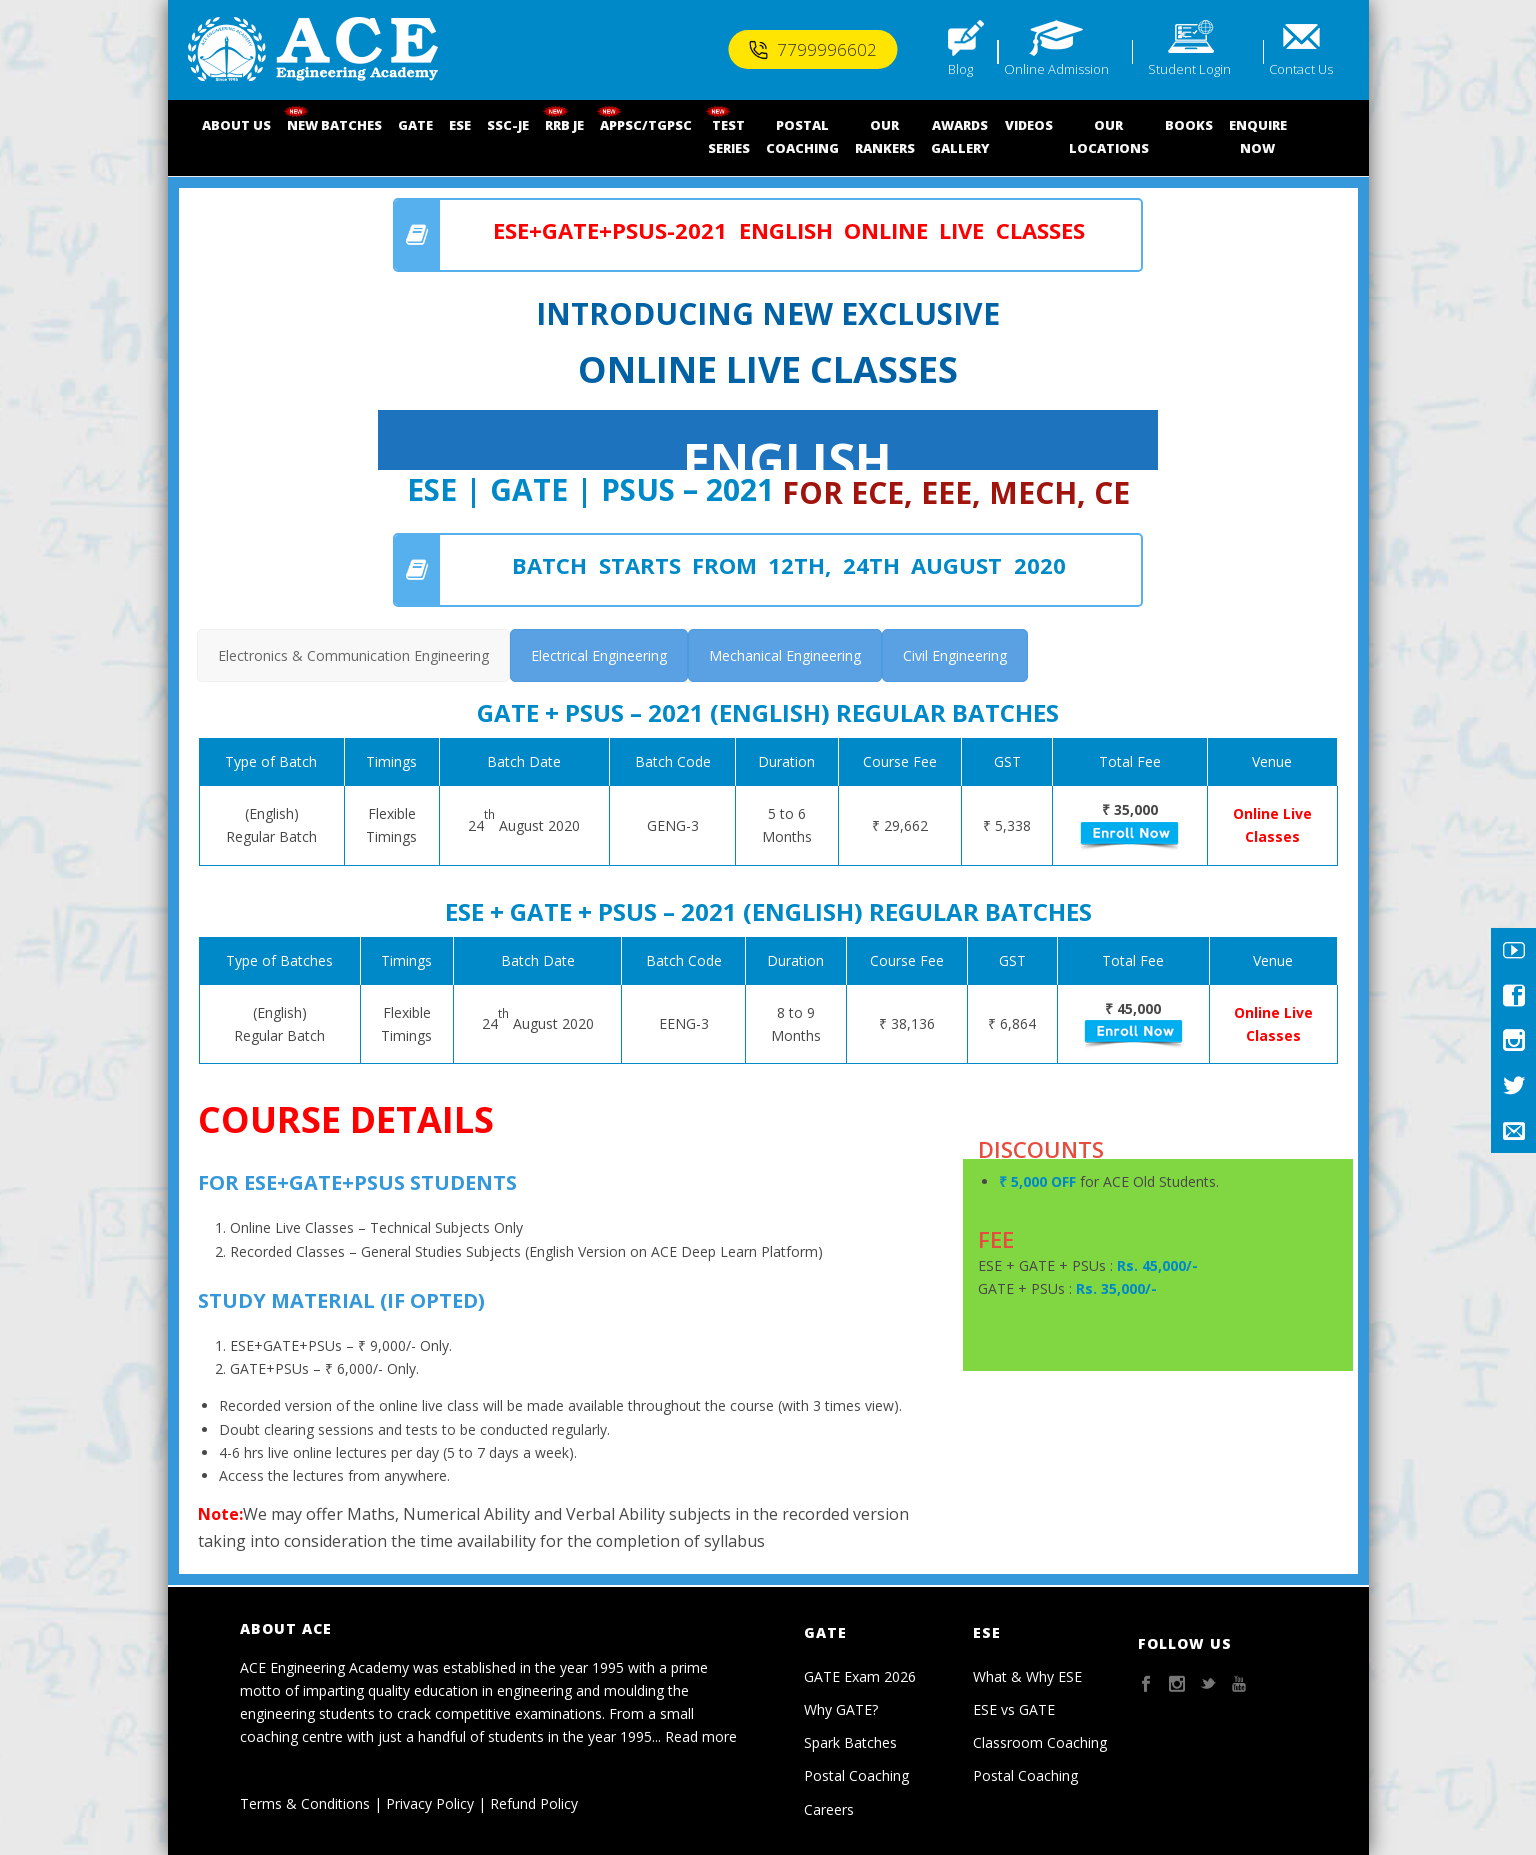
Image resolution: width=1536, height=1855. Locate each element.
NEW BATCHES (334, 125)
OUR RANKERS (885, 136)
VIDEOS (1029, 125)
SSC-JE (508, 125)
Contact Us (1301, 69)
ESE (460, 125)
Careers (829, 1809)
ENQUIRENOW (1258, 136)
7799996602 (812, 49)
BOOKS (1189, 125)
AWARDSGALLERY (960, 136)
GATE (415, 125)
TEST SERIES (729, 136)
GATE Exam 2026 (860, 1676)
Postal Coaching (856, 1775)
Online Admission (1056, 69)
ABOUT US (236, 125)
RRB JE (564, 125)
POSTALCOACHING (802, 136)
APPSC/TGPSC (646, 125)
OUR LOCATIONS (1109, 136)
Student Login (1189, 69)
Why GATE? (841, 1709)
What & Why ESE (1027, 1676)
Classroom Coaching (1040, 1742)
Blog (960, 69)
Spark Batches (850, 1742)
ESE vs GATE (1014, 1709)
